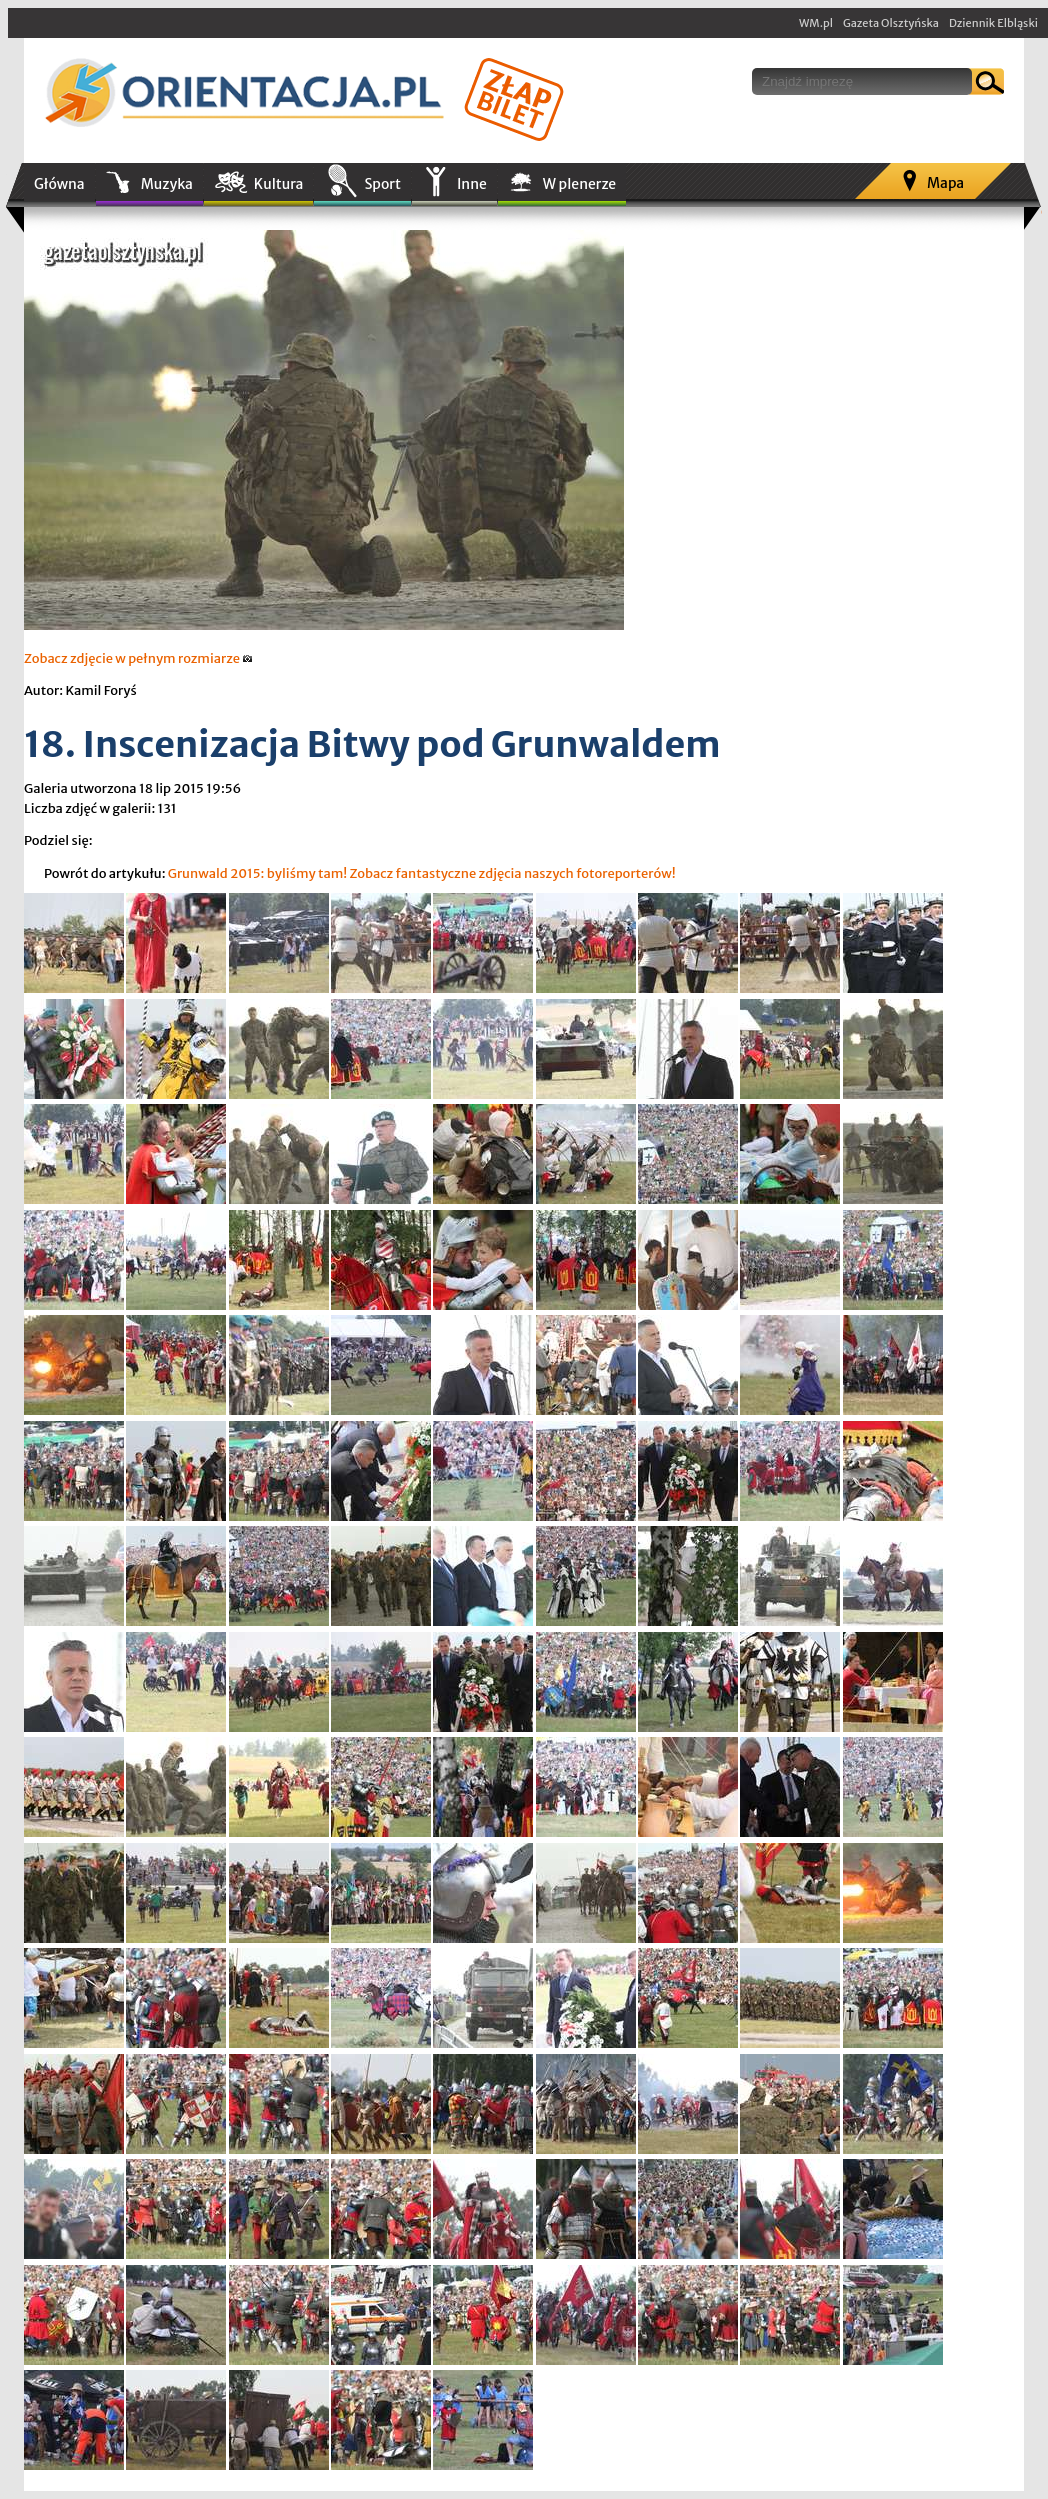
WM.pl (816, 23)
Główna (59, 184)
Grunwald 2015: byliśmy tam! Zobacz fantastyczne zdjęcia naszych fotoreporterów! (422, 873)
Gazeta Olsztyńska (891, 23)
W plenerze (579, 184)
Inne (472, 184)
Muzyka (167, 184)
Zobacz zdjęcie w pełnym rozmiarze (138, 658)
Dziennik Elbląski (993, 23)
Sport (382, 184)
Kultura (279, 184)
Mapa (945, 183)
